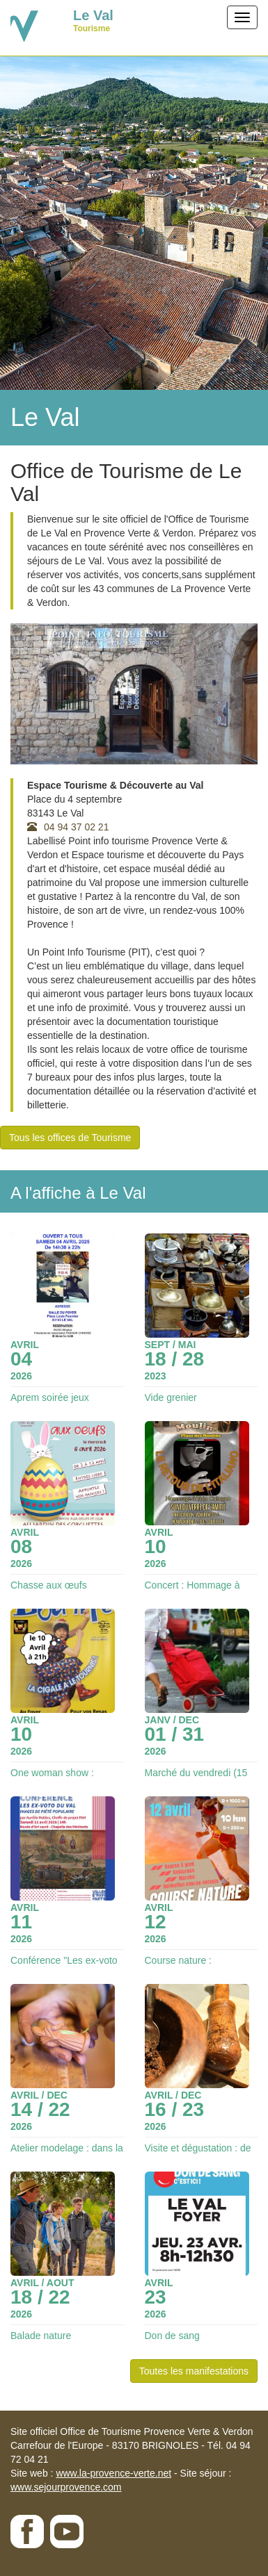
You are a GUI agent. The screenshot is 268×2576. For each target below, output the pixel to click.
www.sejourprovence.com (66, 2487)
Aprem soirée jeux (49, 1397)
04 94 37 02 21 (68, 826)
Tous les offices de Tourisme (70, 1137)
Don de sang (172, 2335)
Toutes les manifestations (194, 2371)
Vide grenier (171, 1397)
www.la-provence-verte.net (113, 2473)
